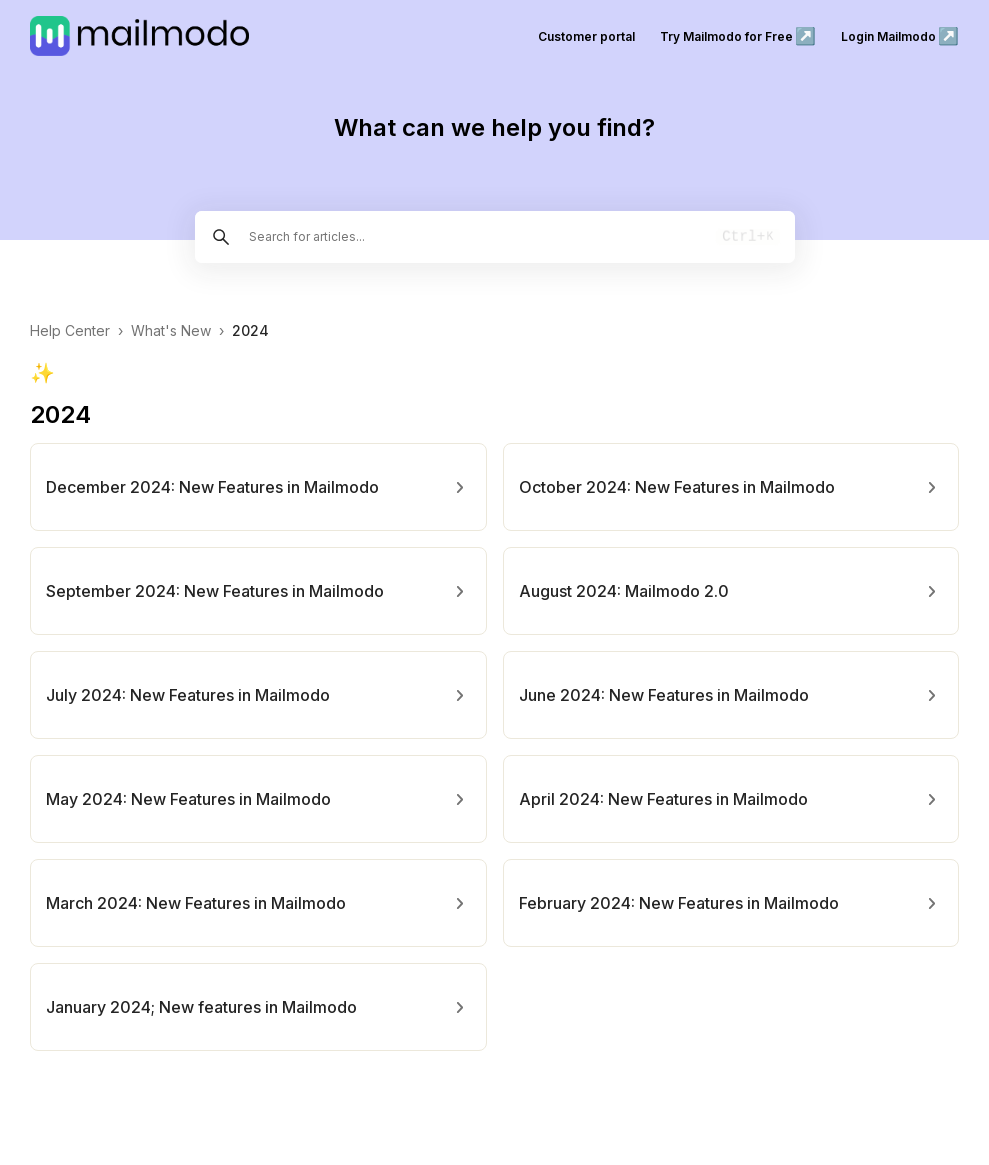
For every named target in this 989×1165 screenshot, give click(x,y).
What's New (171, 330)
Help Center (70, 330)
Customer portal (586, 36)
